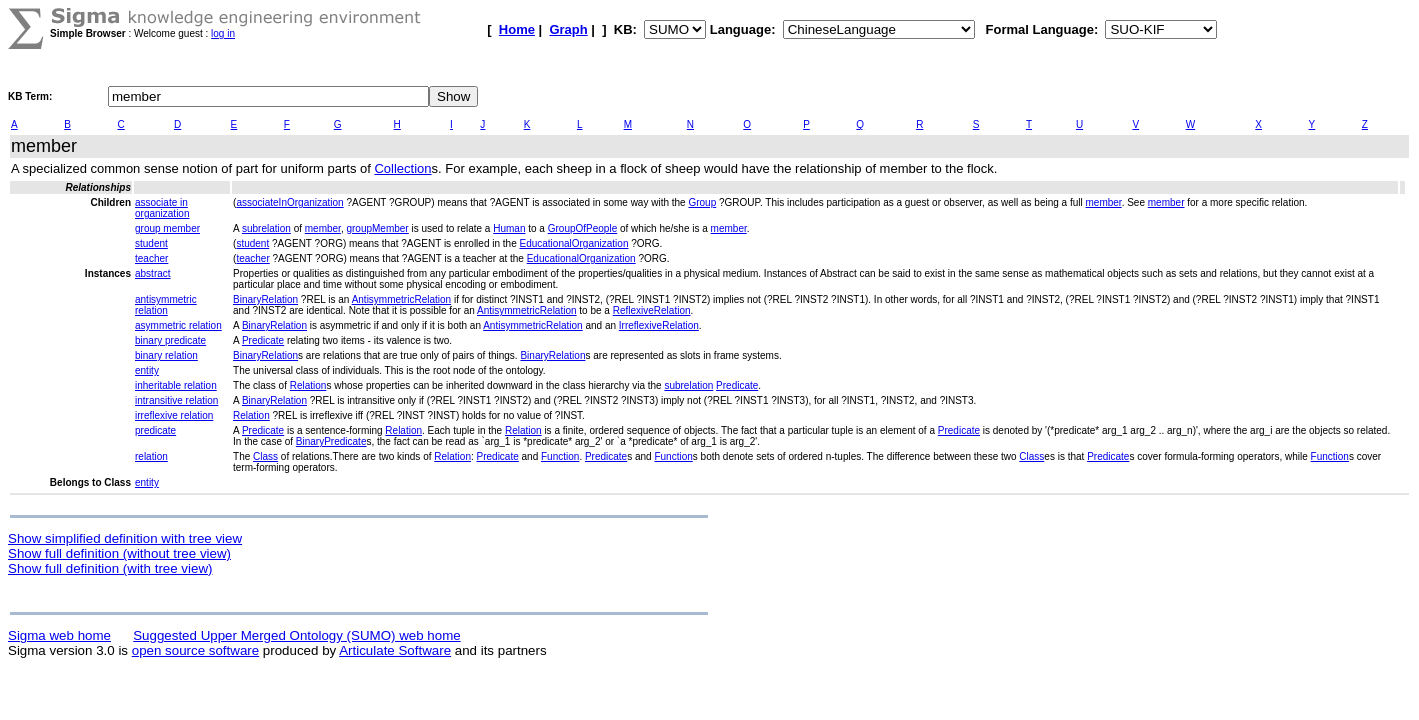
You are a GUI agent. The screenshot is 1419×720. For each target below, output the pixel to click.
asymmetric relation (178, 325)
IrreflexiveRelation (659, 325)
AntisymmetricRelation (401, 299)
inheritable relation (176, 385)
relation (151, 456)
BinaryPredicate (331, 441)
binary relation (166, 355)
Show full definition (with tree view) (110, 568)
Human (509, 228)
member (1104, 202)
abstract (153, 273)
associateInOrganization (289, 202)
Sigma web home (59, 635)
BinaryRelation (265, 299)
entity (147, 370)
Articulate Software (395, 650)
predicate (155, 430)
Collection (402, 168)
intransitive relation (176, 400)
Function (560, 456)
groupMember (377, 228)
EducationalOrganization (573, 243)
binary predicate (170, 340)
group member (167, 228)
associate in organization (162, 208)
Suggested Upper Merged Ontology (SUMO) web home (296, 635)
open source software (195, 650)
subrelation (266, 228)
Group (702, 202)
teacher (151, 258)
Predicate (263, 340)
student (151, 243)
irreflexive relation (174, 415)
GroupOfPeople (583, 228)
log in (223, 33)
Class (265, 456)
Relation (308, 385)
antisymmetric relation (166, 305)
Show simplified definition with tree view (125, 538)
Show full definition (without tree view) (119, 553)
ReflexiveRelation (652, 310)
